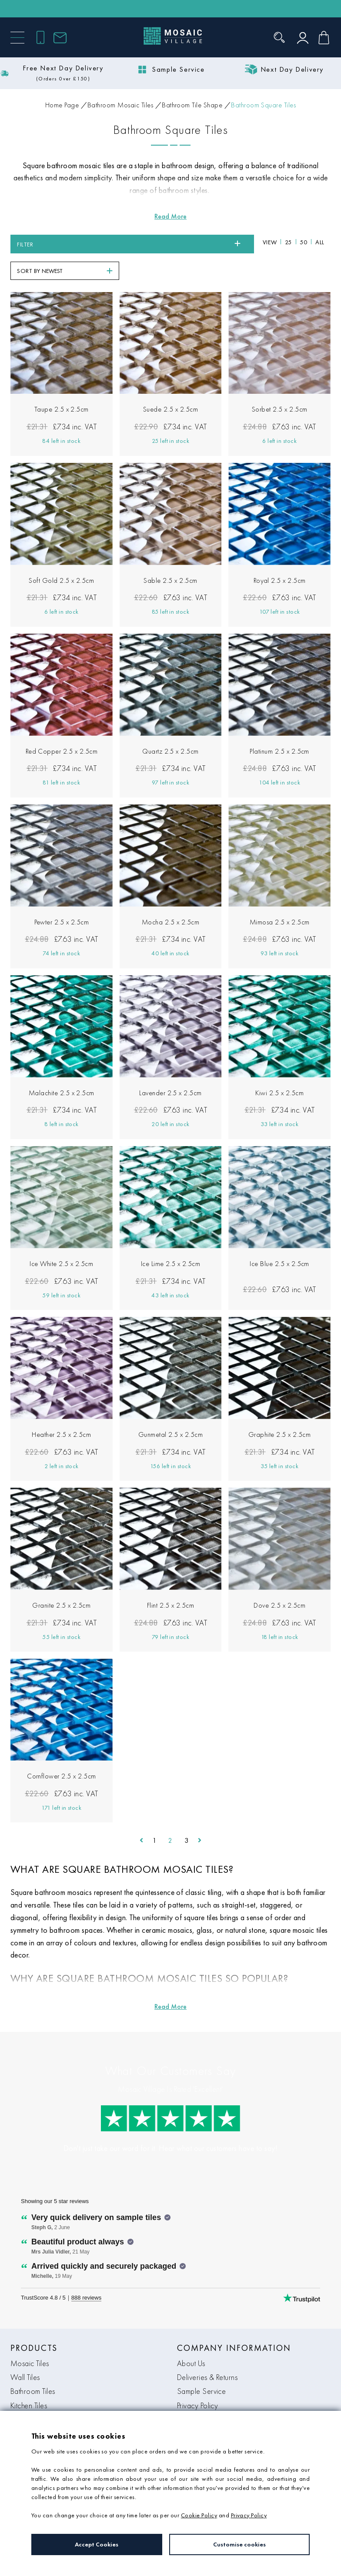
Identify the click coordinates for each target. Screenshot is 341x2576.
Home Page (62, 105)
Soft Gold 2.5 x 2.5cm (61, 553)
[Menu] (17, 37)
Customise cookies (239, 2544)
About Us (191, 2337)
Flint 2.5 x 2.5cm (170, 1578)
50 (178, 244)
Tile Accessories (35, 2393)
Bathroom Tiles (32, 2365)
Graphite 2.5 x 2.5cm (279, 1408)
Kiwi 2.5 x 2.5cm (279, 1066)
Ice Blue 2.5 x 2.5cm (279, 1237)
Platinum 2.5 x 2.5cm (279, 724)
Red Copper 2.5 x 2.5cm (62, 724)
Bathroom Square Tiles (263, 105)
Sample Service (201, 2365)
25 (163, 244)
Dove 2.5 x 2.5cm (279, 1578)
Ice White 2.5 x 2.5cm (61, 1237)
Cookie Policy (199, 2515)
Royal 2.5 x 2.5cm (280, 553)
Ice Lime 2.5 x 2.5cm (171, 1237)
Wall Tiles (25, 2351)
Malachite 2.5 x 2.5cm (61, 1066)
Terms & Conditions (207, 2393)
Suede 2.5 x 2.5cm (170, 383)
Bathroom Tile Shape (192, 105)
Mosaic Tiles (29, 2337)
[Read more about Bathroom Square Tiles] (170, 216)
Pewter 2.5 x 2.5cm (61, 895)
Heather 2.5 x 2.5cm (61, 1408)
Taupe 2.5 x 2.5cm (61, 383)
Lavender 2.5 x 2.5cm (170, 1066)
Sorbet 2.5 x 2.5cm (280, 383)
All (194, 244)
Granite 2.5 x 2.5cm (61, 1578)
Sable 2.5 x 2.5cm (170, 553)
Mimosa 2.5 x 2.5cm (280, 895)
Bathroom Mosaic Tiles (120, 105)
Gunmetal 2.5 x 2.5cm (170, 1408)
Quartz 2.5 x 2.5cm (170, 724)
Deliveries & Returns (207, 2351)
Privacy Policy (197, 2379)
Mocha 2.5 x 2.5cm (170, 895)
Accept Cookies (96, 2544)
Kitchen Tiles (28, 2379)
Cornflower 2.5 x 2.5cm (61, 1749)
